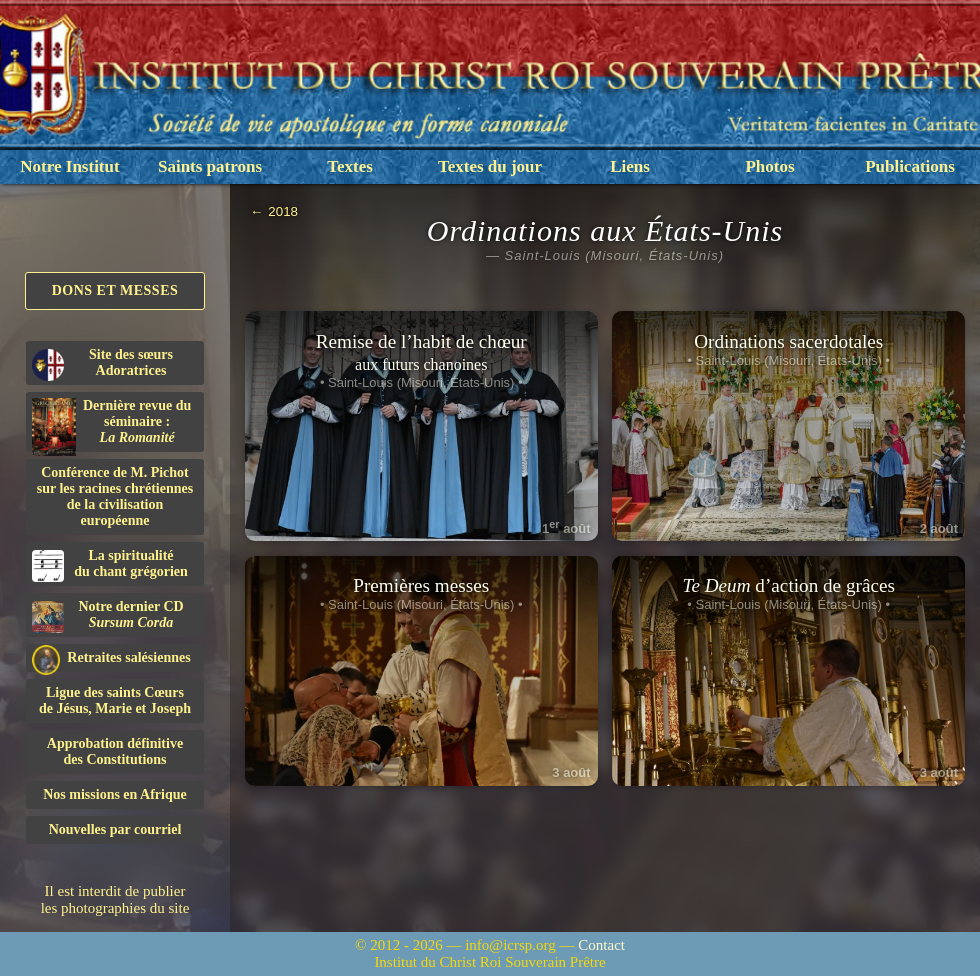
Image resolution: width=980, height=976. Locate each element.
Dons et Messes (115, 290)
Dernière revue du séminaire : (111, 425)
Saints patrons (210, 166)
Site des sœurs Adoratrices (102, 364)
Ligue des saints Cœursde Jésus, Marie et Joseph (115, 700)
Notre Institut (69, 166)
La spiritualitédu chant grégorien (110, 565)
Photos (769, 166)
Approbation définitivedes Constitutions (115, 751)
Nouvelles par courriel (115, 829)
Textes (350, 166)
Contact (601, 945)
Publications (910, 166)
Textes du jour (490, 166)
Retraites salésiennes (111, 658)
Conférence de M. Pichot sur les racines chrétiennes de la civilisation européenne (115, 496)
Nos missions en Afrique (115, 794)
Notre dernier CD (108, 616)
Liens (630, 166)
